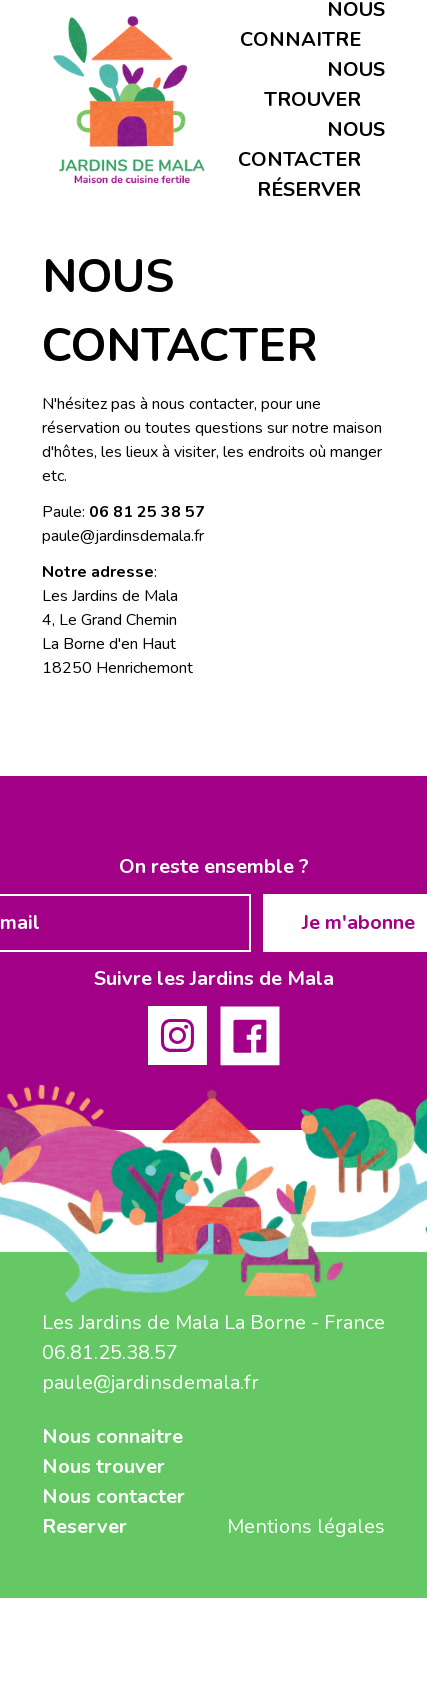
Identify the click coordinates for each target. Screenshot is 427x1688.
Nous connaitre (112, 1436)
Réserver (309, 189)
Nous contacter (113, 1496)
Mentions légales (306, 1526)
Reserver (84, 1526)
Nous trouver (103, 1466)
